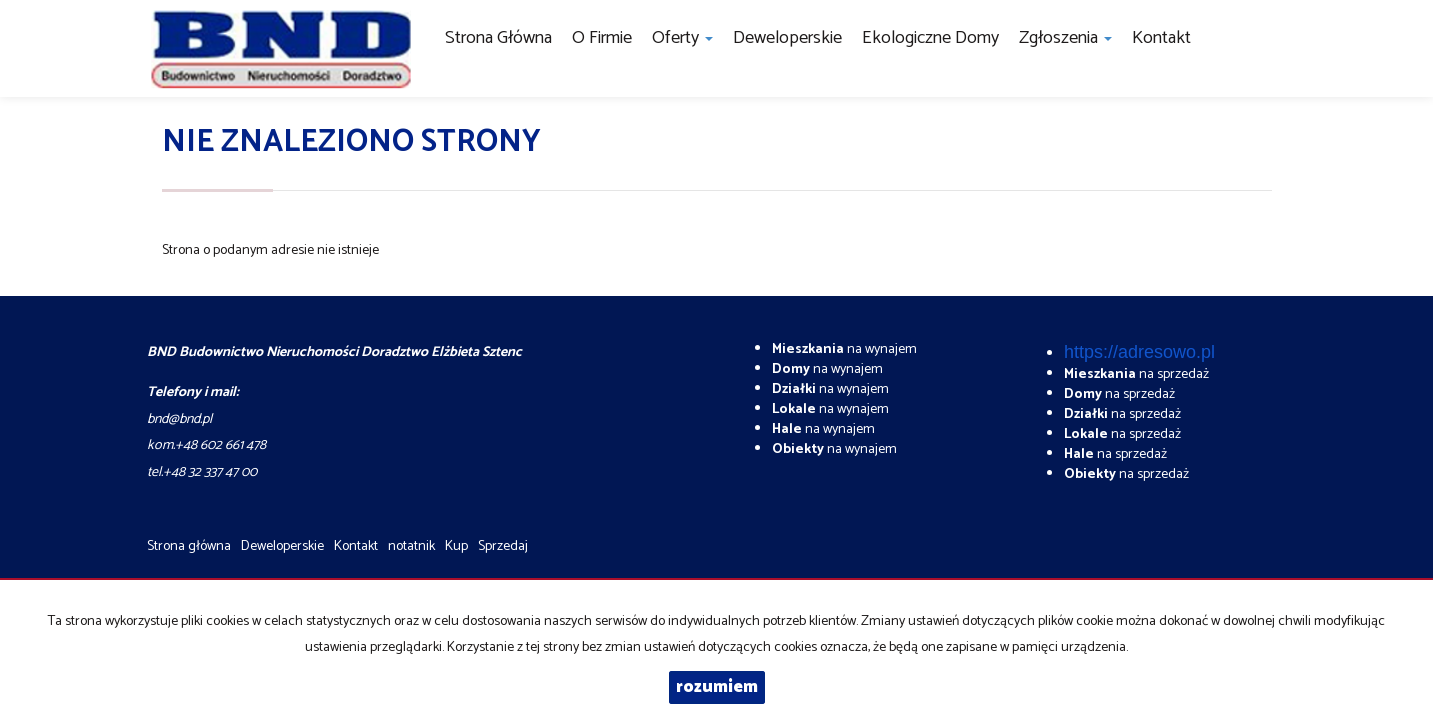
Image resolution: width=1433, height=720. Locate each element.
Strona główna (498, 38)
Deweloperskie (787, 38)
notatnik (411, 546)
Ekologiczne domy (930, 38)
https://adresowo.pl (1139, 352)
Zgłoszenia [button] (1065, 38)
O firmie (602, 38)
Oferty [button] (682, 38)
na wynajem (844, 349)
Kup (456, 546)
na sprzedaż (1136, 374)
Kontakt (1161, 38)
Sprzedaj (503, 546)
